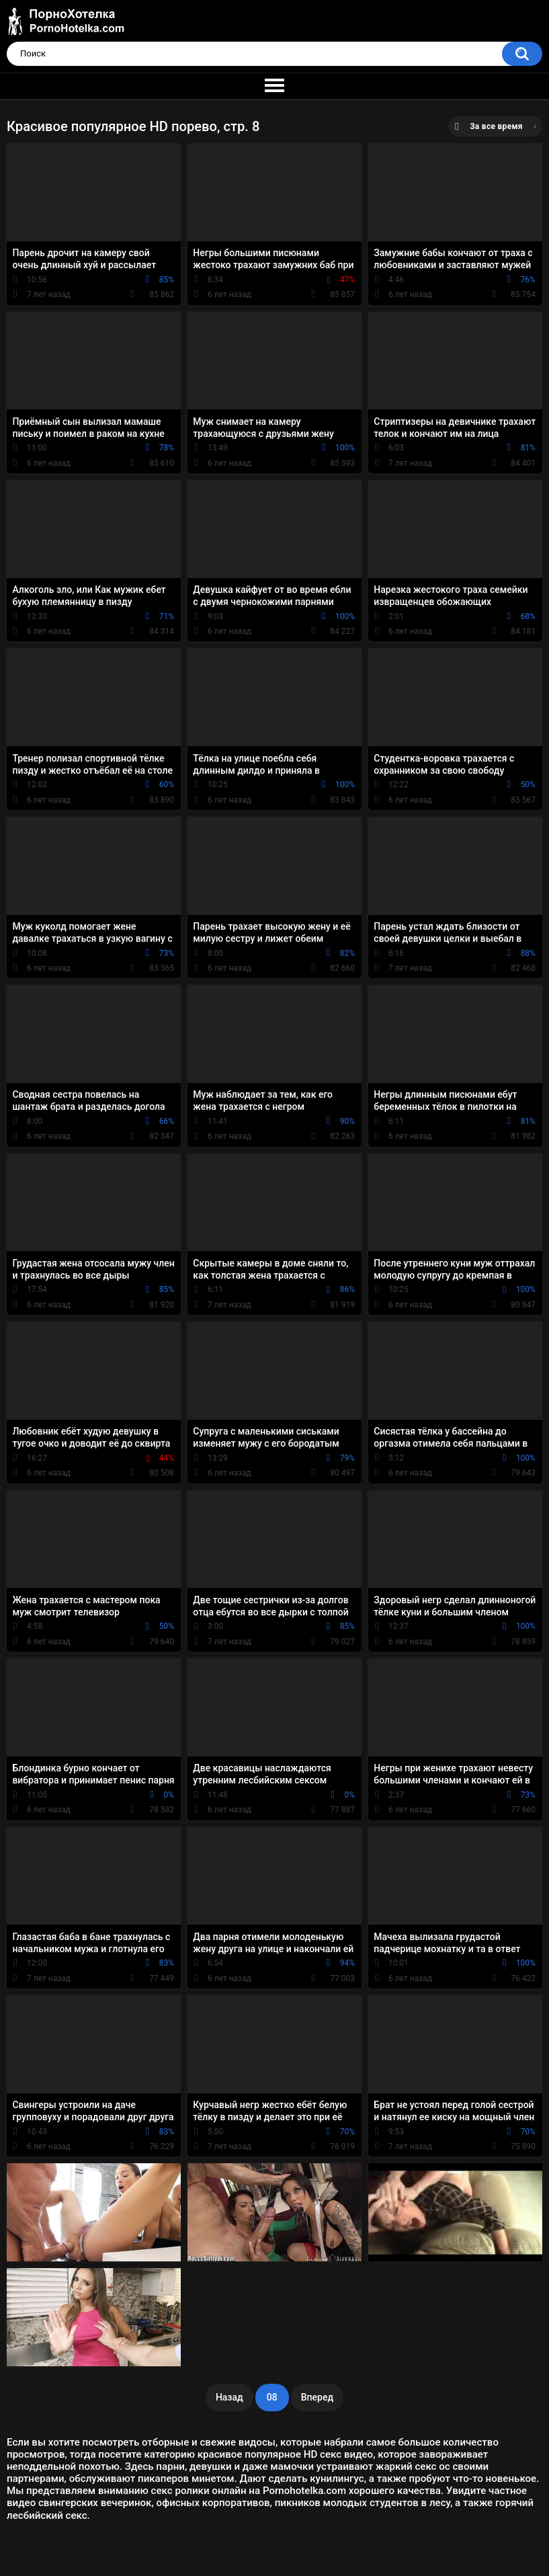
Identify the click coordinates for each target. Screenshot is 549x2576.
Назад (229, 2397)
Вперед (317, 2397)
